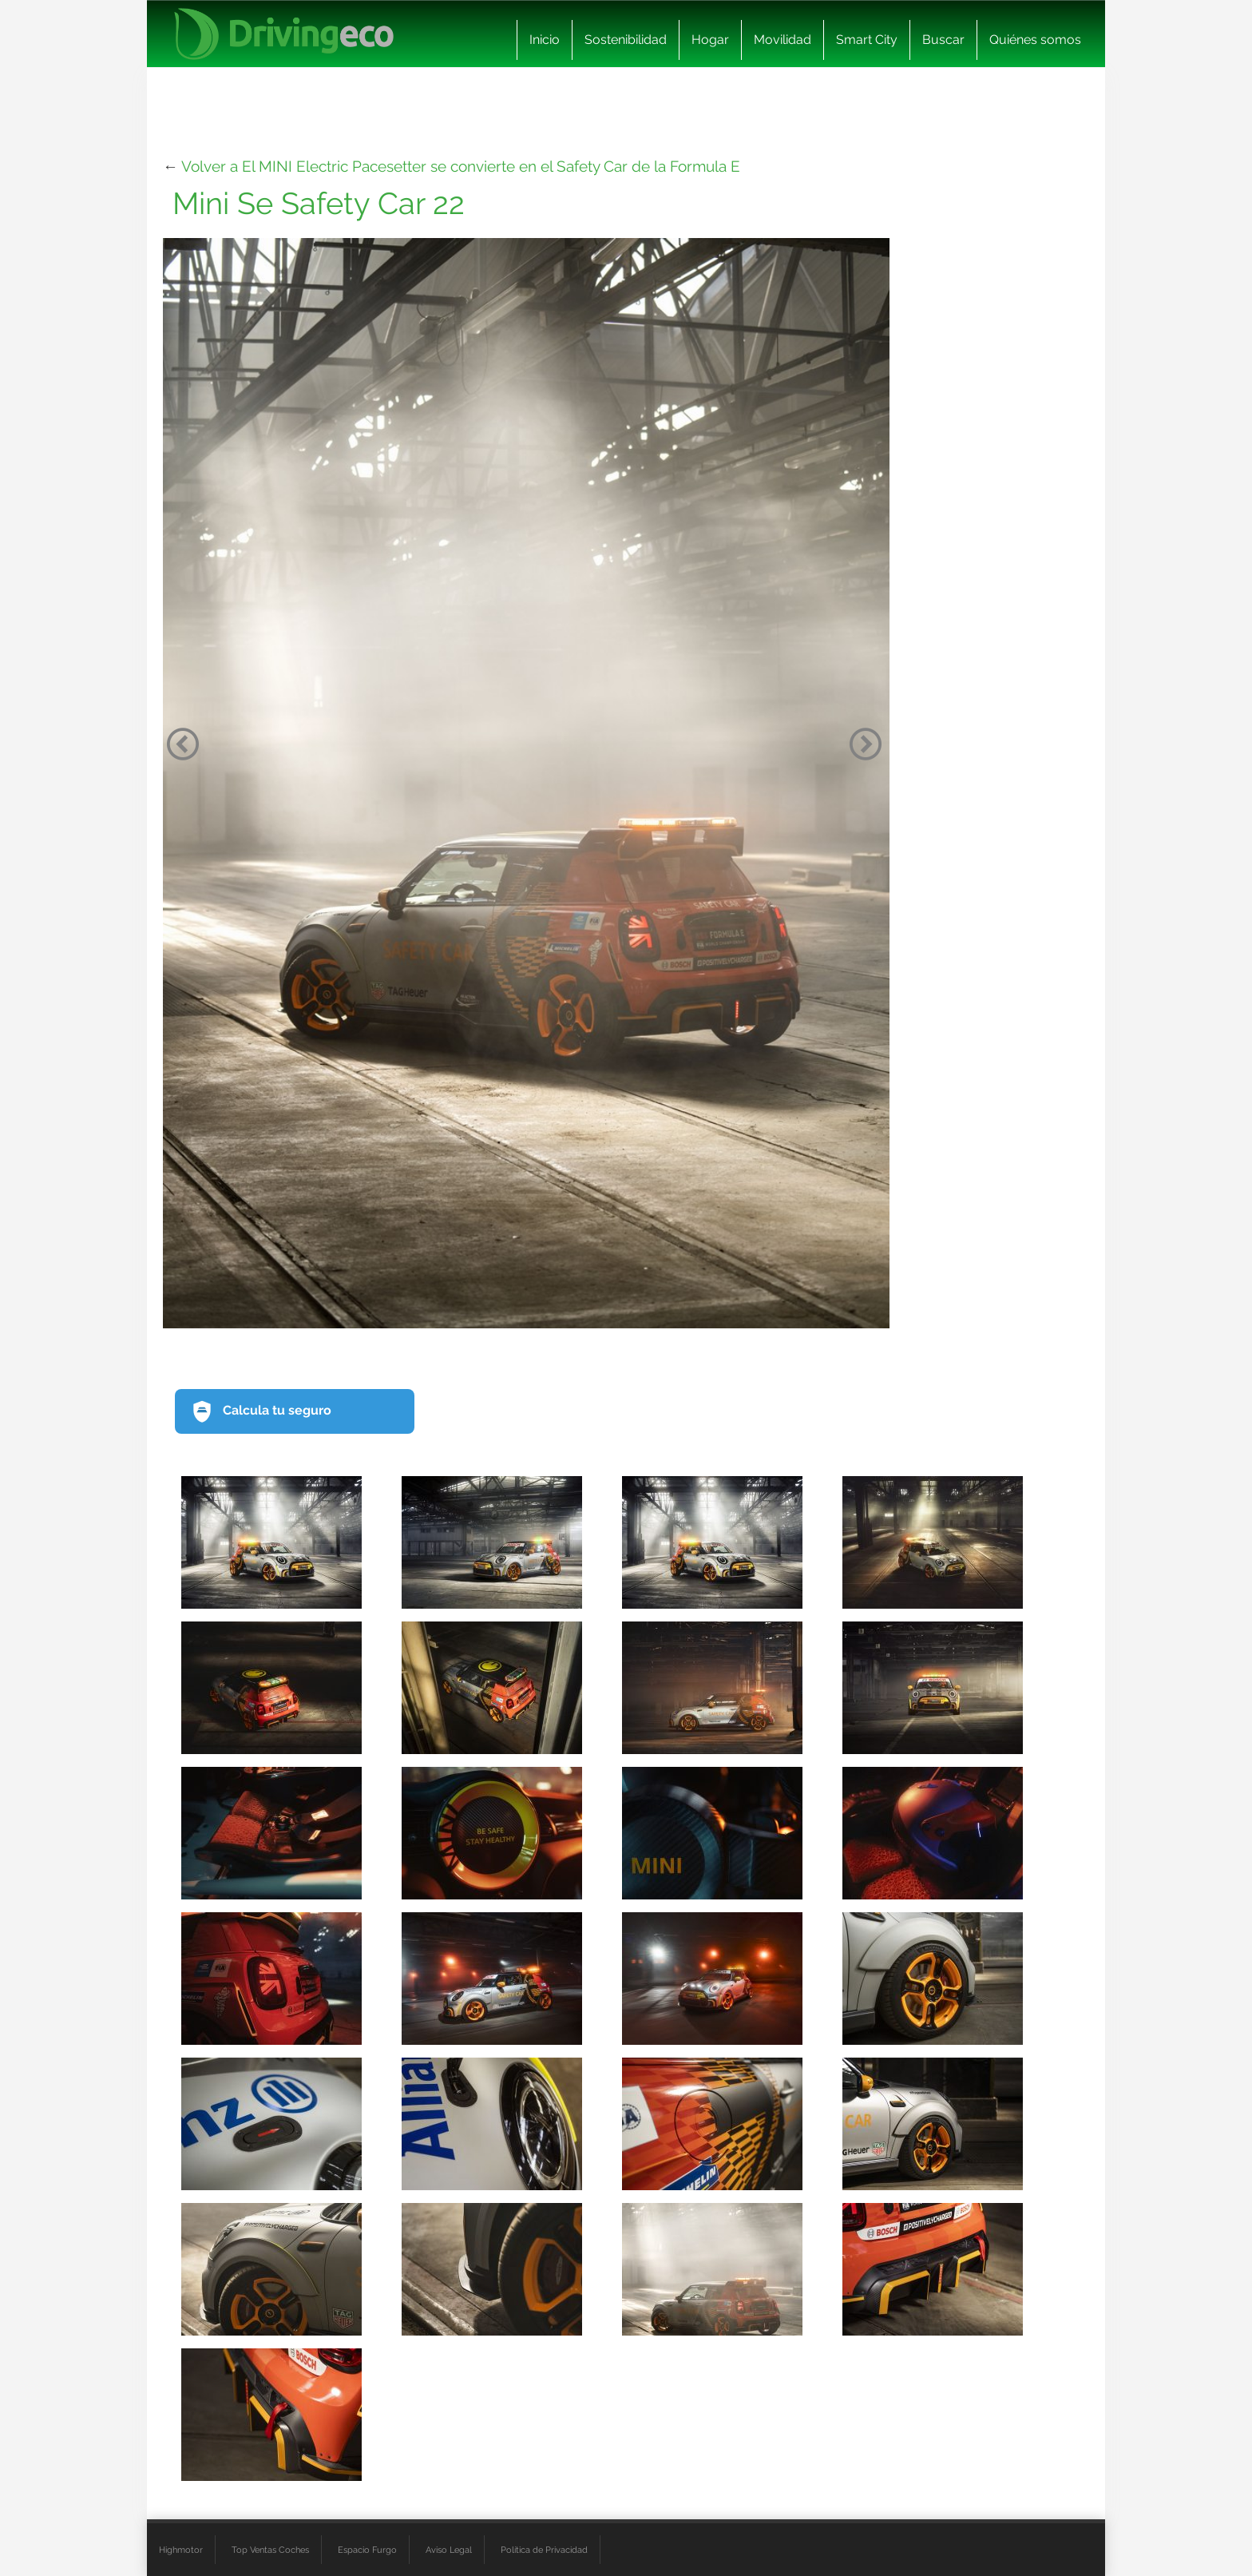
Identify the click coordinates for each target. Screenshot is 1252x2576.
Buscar (943, 39)
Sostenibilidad (625, 39)
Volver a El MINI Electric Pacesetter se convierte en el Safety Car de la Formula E (460, 166)
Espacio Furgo (367, 2549)
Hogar (710, 39)
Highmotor (181, 2549)
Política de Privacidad (544, 2549)
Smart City (866, 39)
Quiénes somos (1035, 39)
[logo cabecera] (284, 34)
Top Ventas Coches (270, 2549)
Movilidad (782, 39)
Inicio (544, 39)
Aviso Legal (449, 2549)
